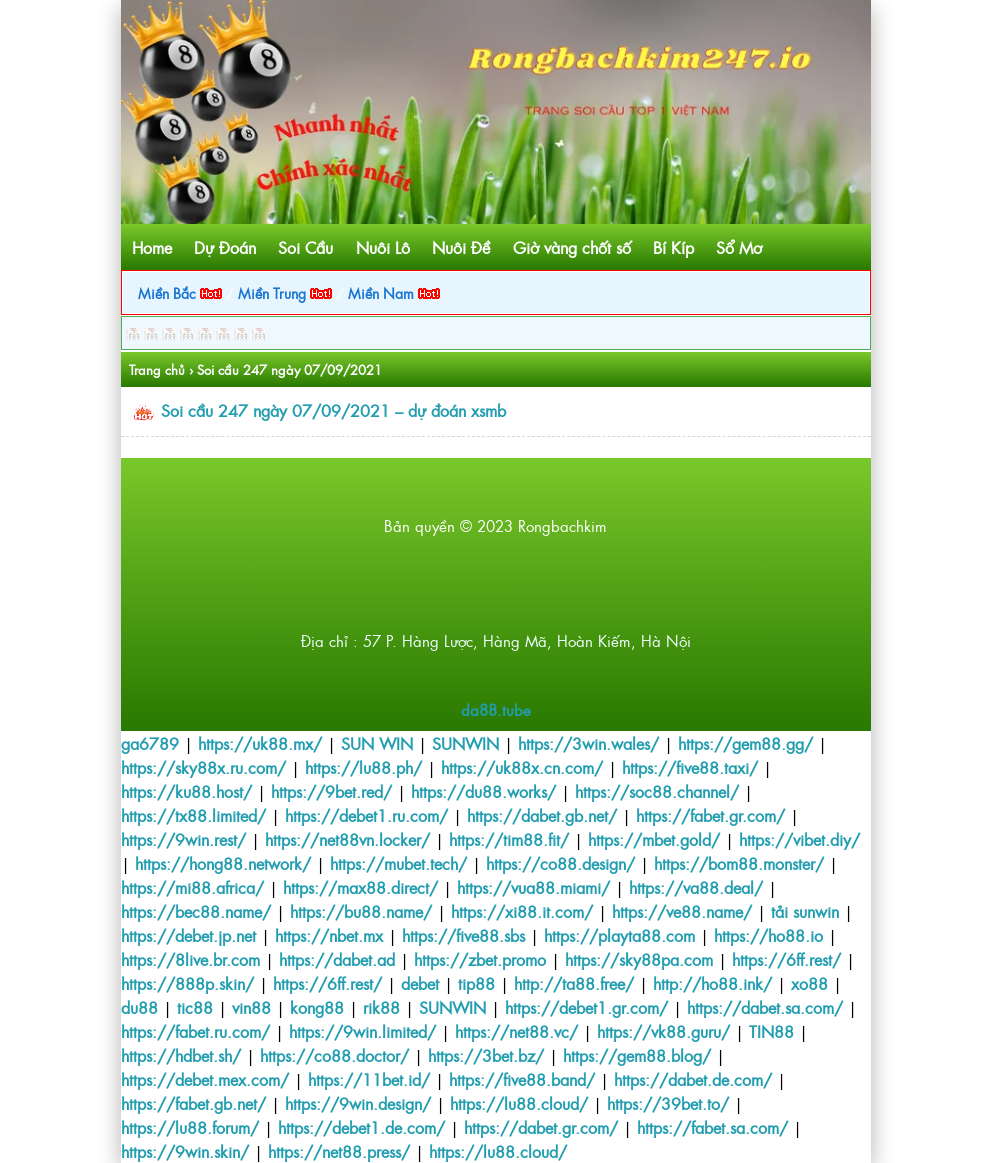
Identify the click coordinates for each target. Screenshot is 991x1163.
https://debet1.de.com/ (361, 1127)
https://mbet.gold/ (654, 839)
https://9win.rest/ (183, 839)
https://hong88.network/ (223, 863)
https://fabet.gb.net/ (193, 1103)
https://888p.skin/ (187, 983)
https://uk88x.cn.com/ (522, 767)
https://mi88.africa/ (192, 887)
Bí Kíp (673, 247)
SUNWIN (465, 743)
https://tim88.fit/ (509, 839)
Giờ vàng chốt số (572, 247)
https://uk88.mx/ (260, 743)
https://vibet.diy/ (799, 839)
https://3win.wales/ (588, 743)
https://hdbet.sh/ (181, 1055)
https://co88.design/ (560, 863)
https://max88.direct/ (360, 887)
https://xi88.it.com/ (522, 911)
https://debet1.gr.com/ (586, 1007)
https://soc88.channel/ (657, 791)
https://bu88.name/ (361, 911)
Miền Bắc (180, 292)
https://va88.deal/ (696, 887)
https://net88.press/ (339, 1151)
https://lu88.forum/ (190, 1127)
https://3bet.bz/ (486, 1055)
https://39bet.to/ (668, 1103)
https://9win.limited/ (362, 1031)
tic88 (195, 1007)
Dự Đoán (225, 247)
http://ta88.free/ (574, 983)
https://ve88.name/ (682, 911)
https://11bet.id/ (369, 1079)
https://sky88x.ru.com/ (203, 767)
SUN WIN (377, 743)
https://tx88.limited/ (193, 815)
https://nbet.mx (329, 935)
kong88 (317, 1007)
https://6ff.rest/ (786, 959)
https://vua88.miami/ (533, 887)
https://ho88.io (768, 935)
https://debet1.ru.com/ (366, 815)
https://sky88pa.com (639, 959)
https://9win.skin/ (185, 1151)
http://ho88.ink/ (712, 983)
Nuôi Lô (383, 247)
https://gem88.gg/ (745, 743)
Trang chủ (157, 369)
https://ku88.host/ (186, 791)
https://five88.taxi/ (690, 767)
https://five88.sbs (463, 935)
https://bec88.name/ (196, 911)
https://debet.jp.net (188, 935)
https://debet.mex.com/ (205, 1079)
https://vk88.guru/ (663, 1031)
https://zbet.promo (480, 959)
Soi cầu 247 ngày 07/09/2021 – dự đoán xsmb (333, 410)
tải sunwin (805, 911)
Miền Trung (285, 292)
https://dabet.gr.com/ (541, 1127)
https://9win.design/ (358, 1103)
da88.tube (496, 709)
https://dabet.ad (337, 959)
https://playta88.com (619, 935)
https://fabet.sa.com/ (712, 1127)
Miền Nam (394, 292)
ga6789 (150, 743)
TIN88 (771, 1031)
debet (420, 983)
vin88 (251, 1007)
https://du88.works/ (483, 791)
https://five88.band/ (522, 1079)
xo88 (809, 983)
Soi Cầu (305, 247)
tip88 (476, 983)
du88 (139, 1007)
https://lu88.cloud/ (519, 1103)
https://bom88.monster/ (739, 863)
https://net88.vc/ (516, 1031)
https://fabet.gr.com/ (710, 815)
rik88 (381, 1007)
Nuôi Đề (461, 247)
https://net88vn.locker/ (347, 839)
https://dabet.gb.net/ (542, 815)
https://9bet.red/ (331, 791)
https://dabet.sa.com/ (765, 1007)
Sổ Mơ (739, 247)
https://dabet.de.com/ (693, 1079)
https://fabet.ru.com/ (195, 1031)
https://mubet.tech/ (398, 863)
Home (152, 247)
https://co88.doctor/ (334, 1055)
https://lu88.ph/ (363, 767)
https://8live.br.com (190, 959)
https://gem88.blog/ (637, 1055)
